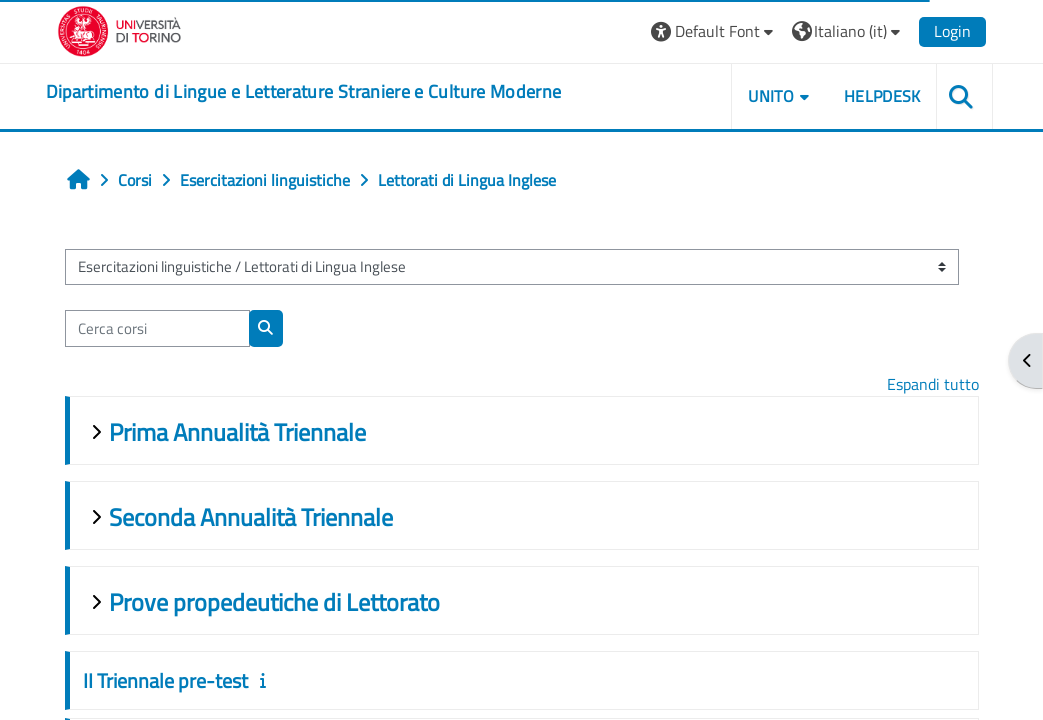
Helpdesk (882, 96)
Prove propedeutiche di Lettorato (274, 602)
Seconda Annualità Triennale (251, 517)
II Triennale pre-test (165, 680)
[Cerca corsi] (157, 328)
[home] (304, 92)
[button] (714, 31)
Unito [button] (771, 96)
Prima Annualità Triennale (237, 432)
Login (952, 31)
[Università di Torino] (119, 29)
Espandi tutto (933, 384)
